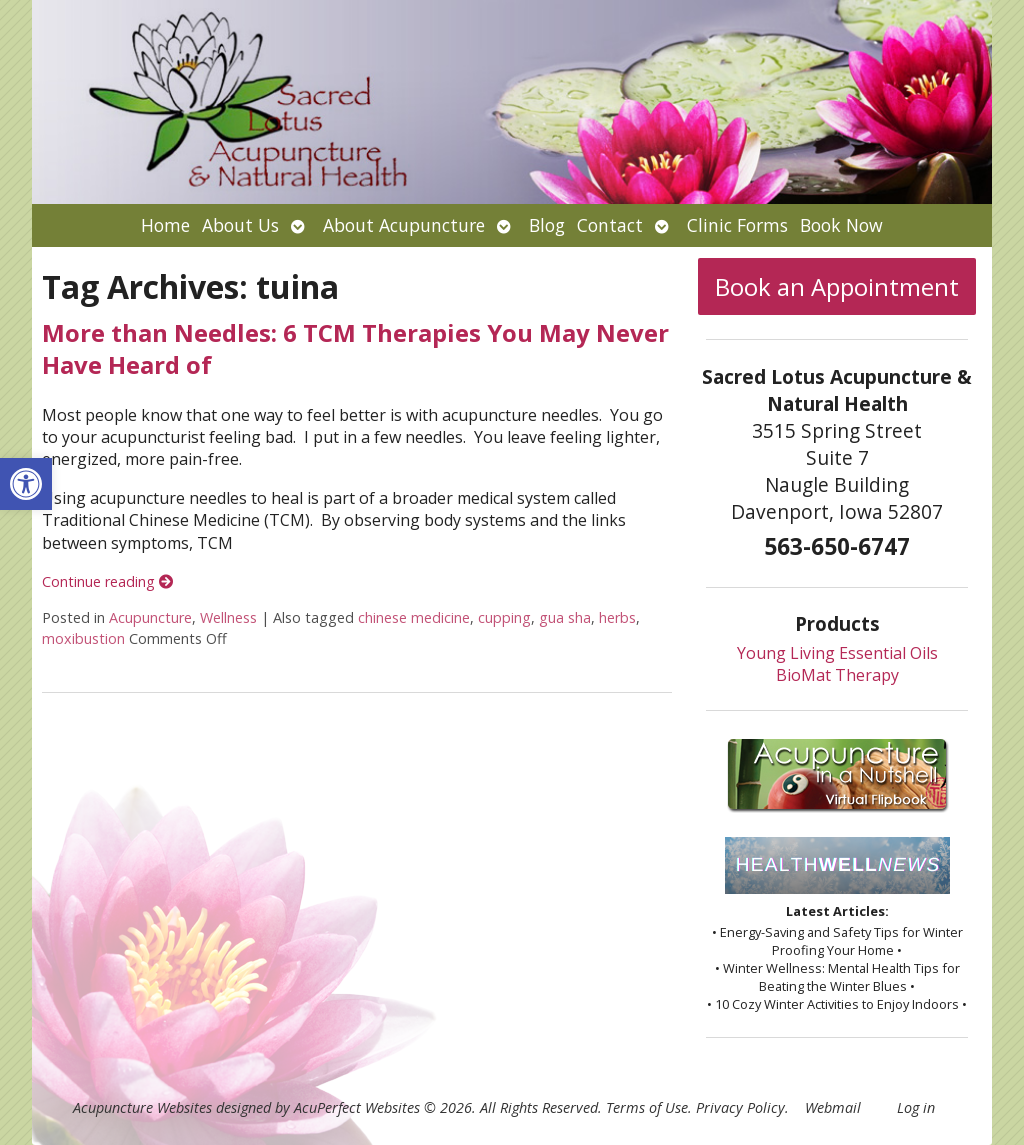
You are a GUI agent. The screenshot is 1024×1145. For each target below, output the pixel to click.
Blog (547, 225)
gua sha (565, 617)
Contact (610, 225)
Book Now (841, 225)
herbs (617, 617)
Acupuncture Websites (142, 1107)
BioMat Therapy (837, 675)
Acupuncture (150, 617)
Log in (916, 1107)
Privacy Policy (740, 1107)
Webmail (833, 1107)
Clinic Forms (737, 225)
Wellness (228, 617)
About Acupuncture (404, 225)
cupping (504, 617)
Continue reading (107, 581)
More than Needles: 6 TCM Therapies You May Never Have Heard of (355, 348)
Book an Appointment (837, 286)
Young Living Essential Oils (837, 653)
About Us (240, 225)
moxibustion (83, 638)
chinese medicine (414, 617)
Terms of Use (647, 1107)
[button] (26, 484)
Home (165, 225)
